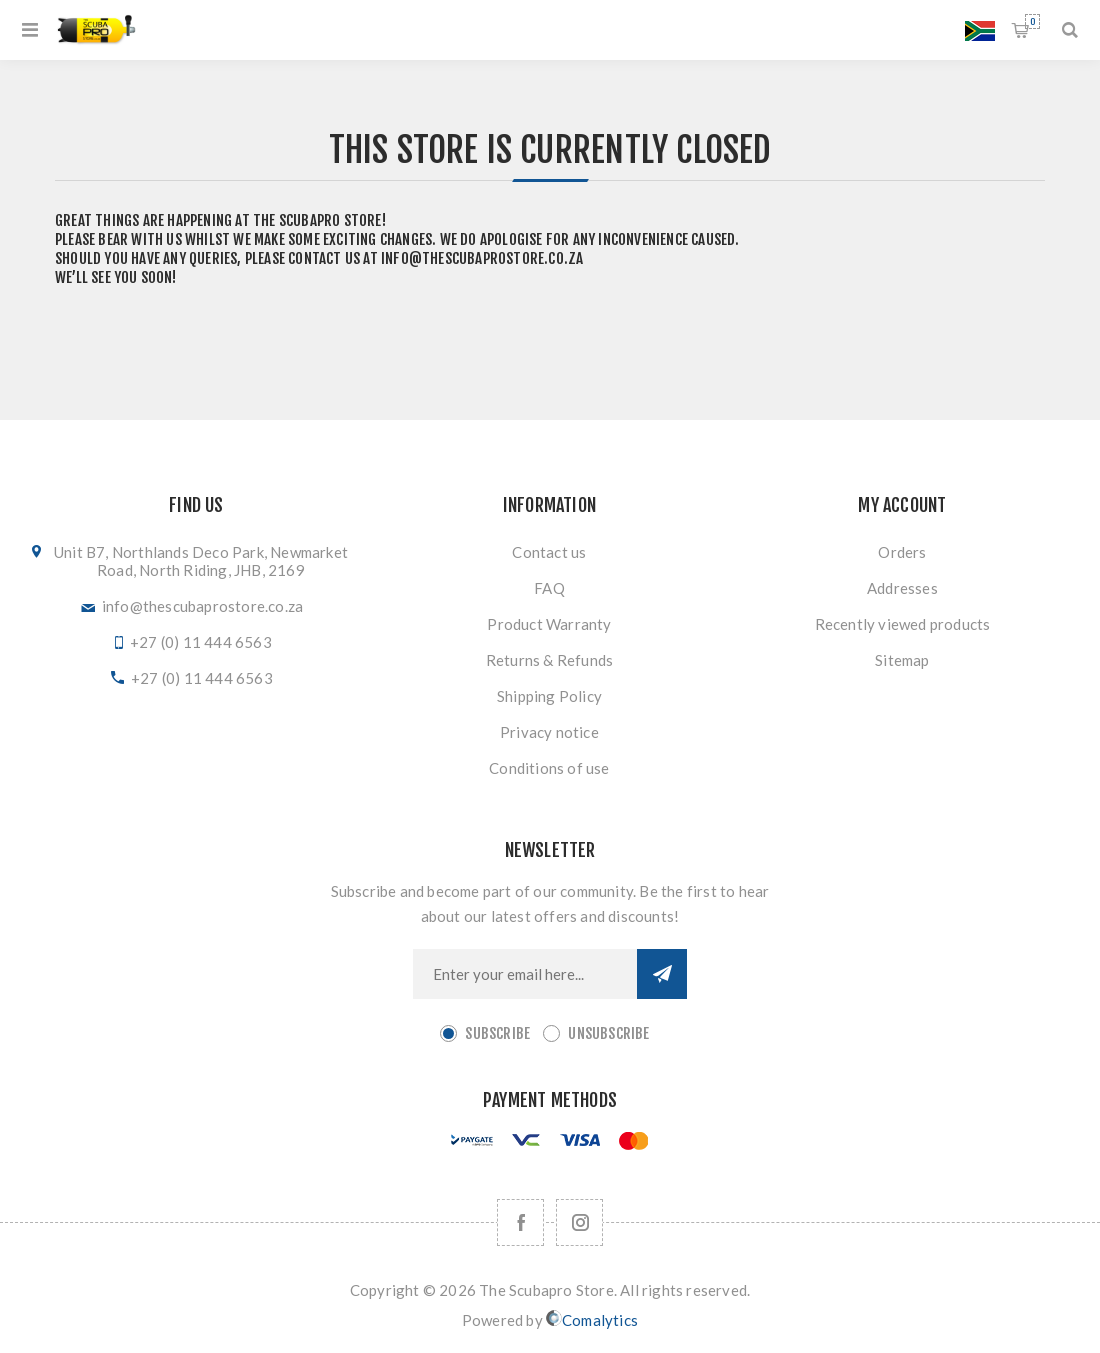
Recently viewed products (903, 624)
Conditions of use (549, 768)
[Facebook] (520, 1222)
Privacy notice (549, 732)
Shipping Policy (549, 696)
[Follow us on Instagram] (579, 1222)
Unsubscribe (608, 1033)
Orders (902, 552)
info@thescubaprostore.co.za (482, 258)
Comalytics (592, 1319)
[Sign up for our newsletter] (525, 974)
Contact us (549, 552)
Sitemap (902, 660)
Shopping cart (1032, 21)
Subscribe (497, 1033)
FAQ (549, 588)
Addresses (902, 588)
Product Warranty (549, 624)
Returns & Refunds (549, 660)
